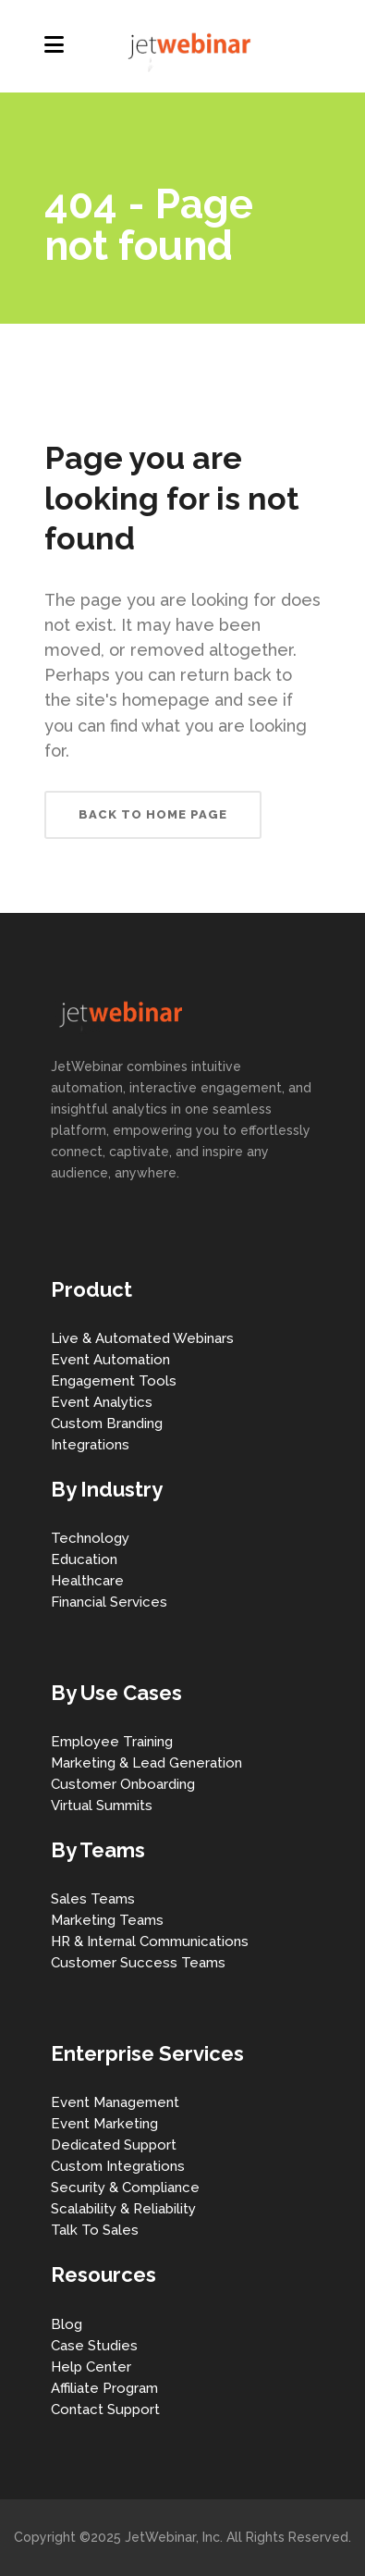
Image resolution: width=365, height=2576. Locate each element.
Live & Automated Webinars (142, 1338)
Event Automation (110, 1359)
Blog (66, 2324)
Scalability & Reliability (123, 2208)
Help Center (91, 2367)
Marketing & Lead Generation (146, 1763)
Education (84, 1559)
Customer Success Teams (138, 1962)
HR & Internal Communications (150, 1941)
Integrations (90, 1444)
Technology (90, 1538)
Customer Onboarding (123, 1784)
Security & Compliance (125, 2187)
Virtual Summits (101, 1805)
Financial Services (109, 1602)
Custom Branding (107, 1423)
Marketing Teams (107, 1920)
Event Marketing (104, 2123)
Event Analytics (101, 1402)
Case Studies (94, 2345)
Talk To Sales (95, 2230)
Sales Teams (93, 1899)
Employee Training (112, 1741)
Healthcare (87, 1580)
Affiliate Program (104, 2388)
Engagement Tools (113, 1381)
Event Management (115, 2102)
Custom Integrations (118, 2166)
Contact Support (105, 2409)
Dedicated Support (113, 2145)
